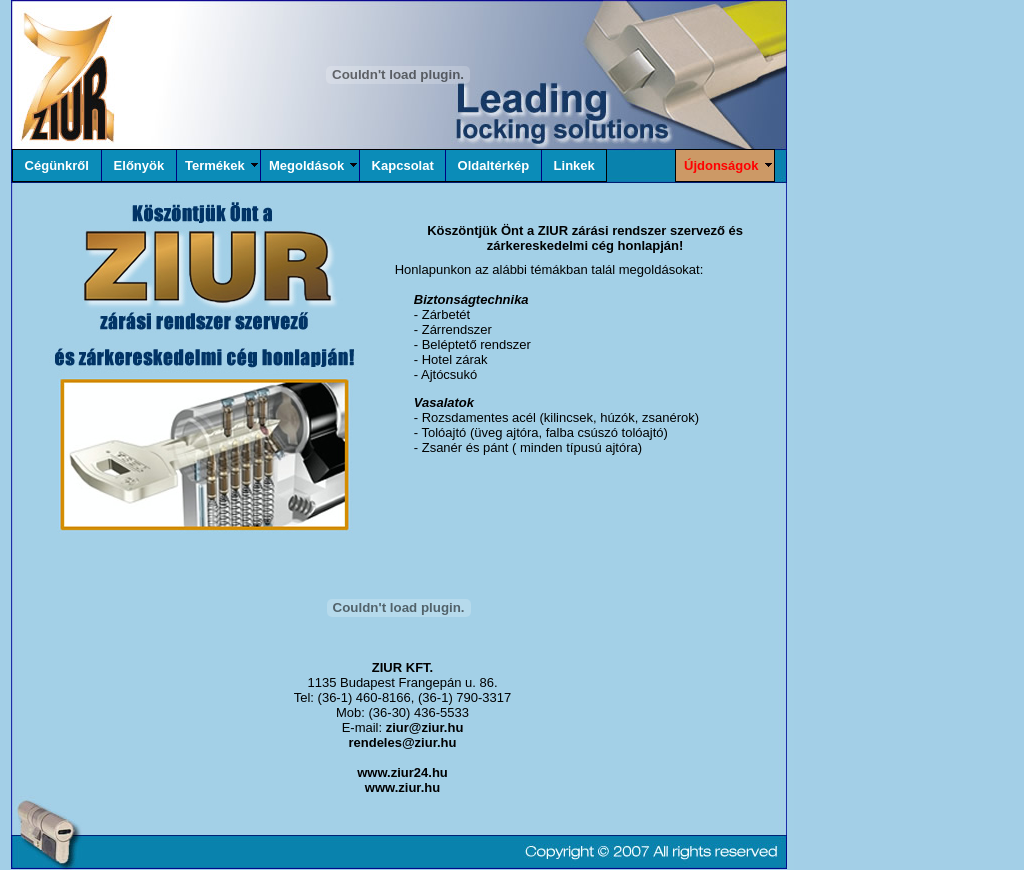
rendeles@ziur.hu (402, 742)
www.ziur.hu (402, 787)
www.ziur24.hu (402, 772)
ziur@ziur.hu (425, 727)
